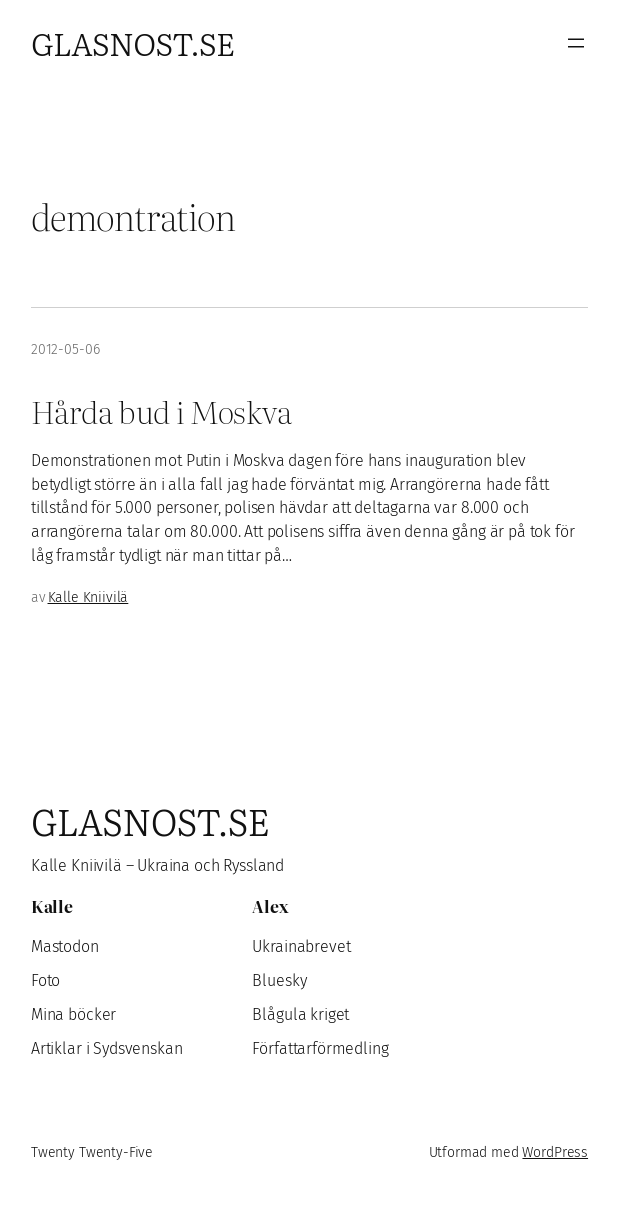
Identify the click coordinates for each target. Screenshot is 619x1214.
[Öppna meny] (576, 43)
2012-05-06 (65, 349)
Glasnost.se (132, 42)
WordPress (555, 1152)
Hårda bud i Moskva (161, 411)
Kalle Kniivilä (88, 597)
